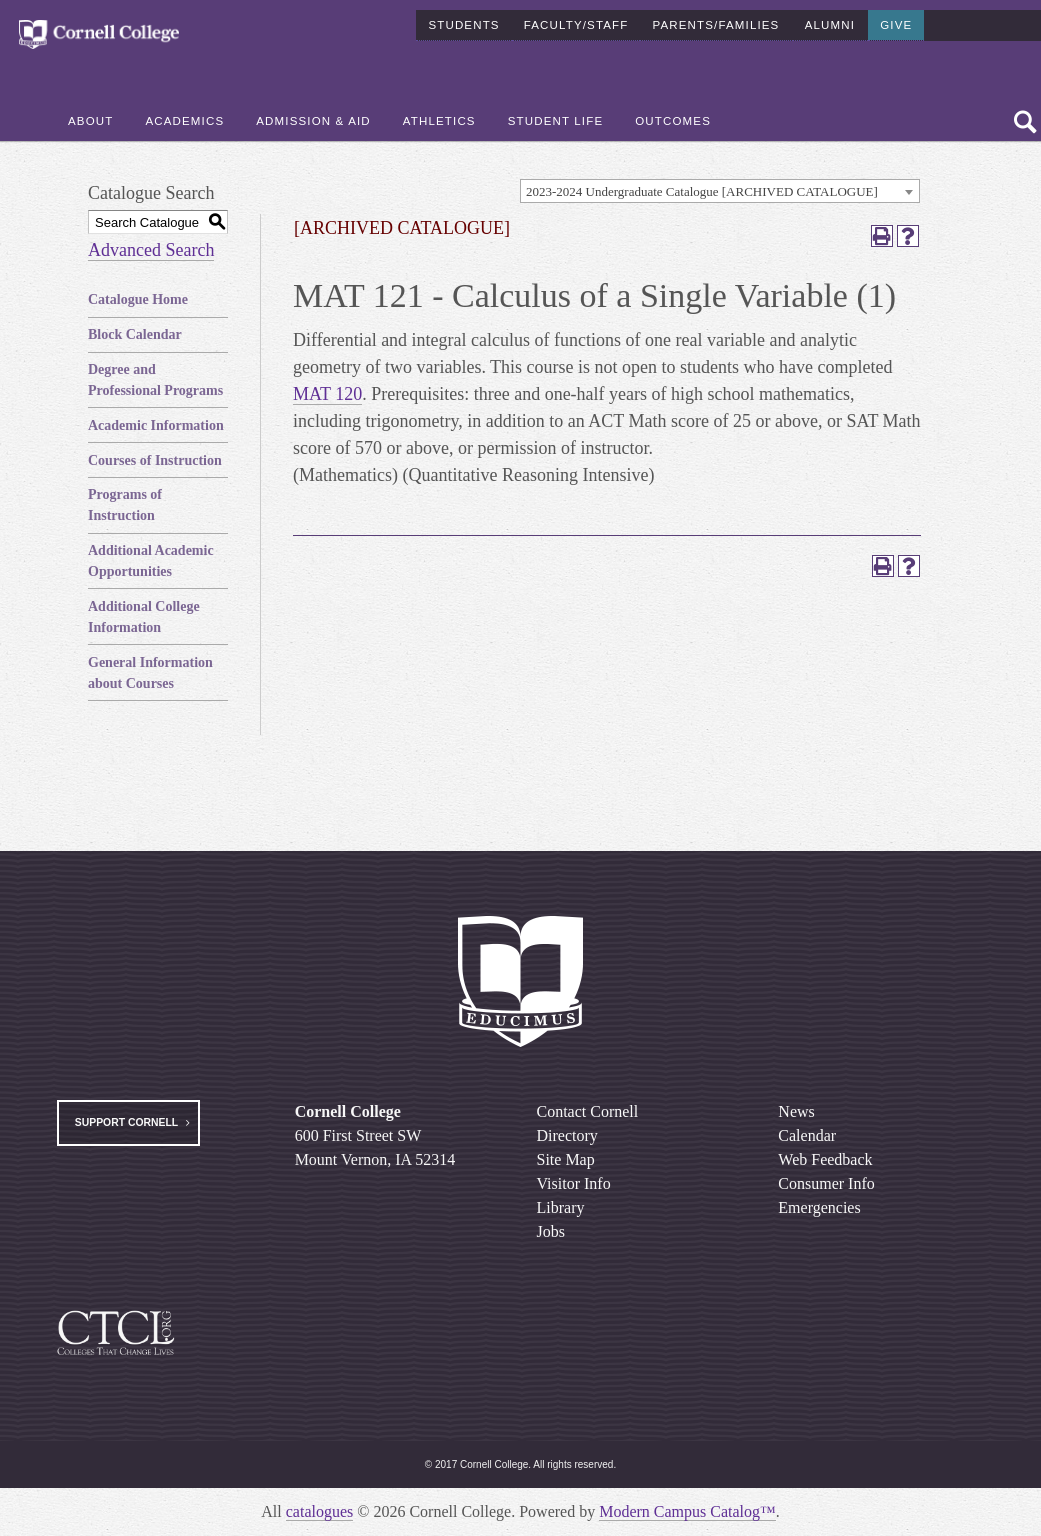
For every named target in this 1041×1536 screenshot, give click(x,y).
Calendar (807, 1135)
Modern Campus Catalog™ (687, 1511)
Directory (567, 1135)
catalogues (320, 1511)
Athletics (439, 121)
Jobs (551, 1231)
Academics (184, 121)
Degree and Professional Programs (155, 380)
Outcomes (673, 121)
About (90, 121)
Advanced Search (151, 250)
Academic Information (156, 425)
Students (463, 24)
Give (896, 24)
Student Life (556, 121)
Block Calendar (135, 334)
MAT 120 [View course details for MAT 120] (327, 394)
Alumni (830, 24)
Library (561, 1207)
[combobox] (720, 191)
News (796, 1111)
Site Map (566, 1159)
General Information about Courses (150, 673)
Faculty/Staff (576, 24)
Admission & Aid (313, 121)
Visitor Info (574, 1183)
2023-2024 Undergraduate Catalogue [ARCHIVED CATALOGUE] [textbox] (702, 191)
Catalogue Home (138, 299)
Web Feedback (825, 1159)
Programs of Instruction (125, 505)
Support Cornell (126, 1122)
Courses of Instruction (155, 460)
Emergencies (819, 1207)
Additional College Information (144, 617)
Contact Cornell (588, 1111)
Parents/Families (715, 24)
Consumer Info (826, 1183)
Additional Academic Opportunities (151, 561)
